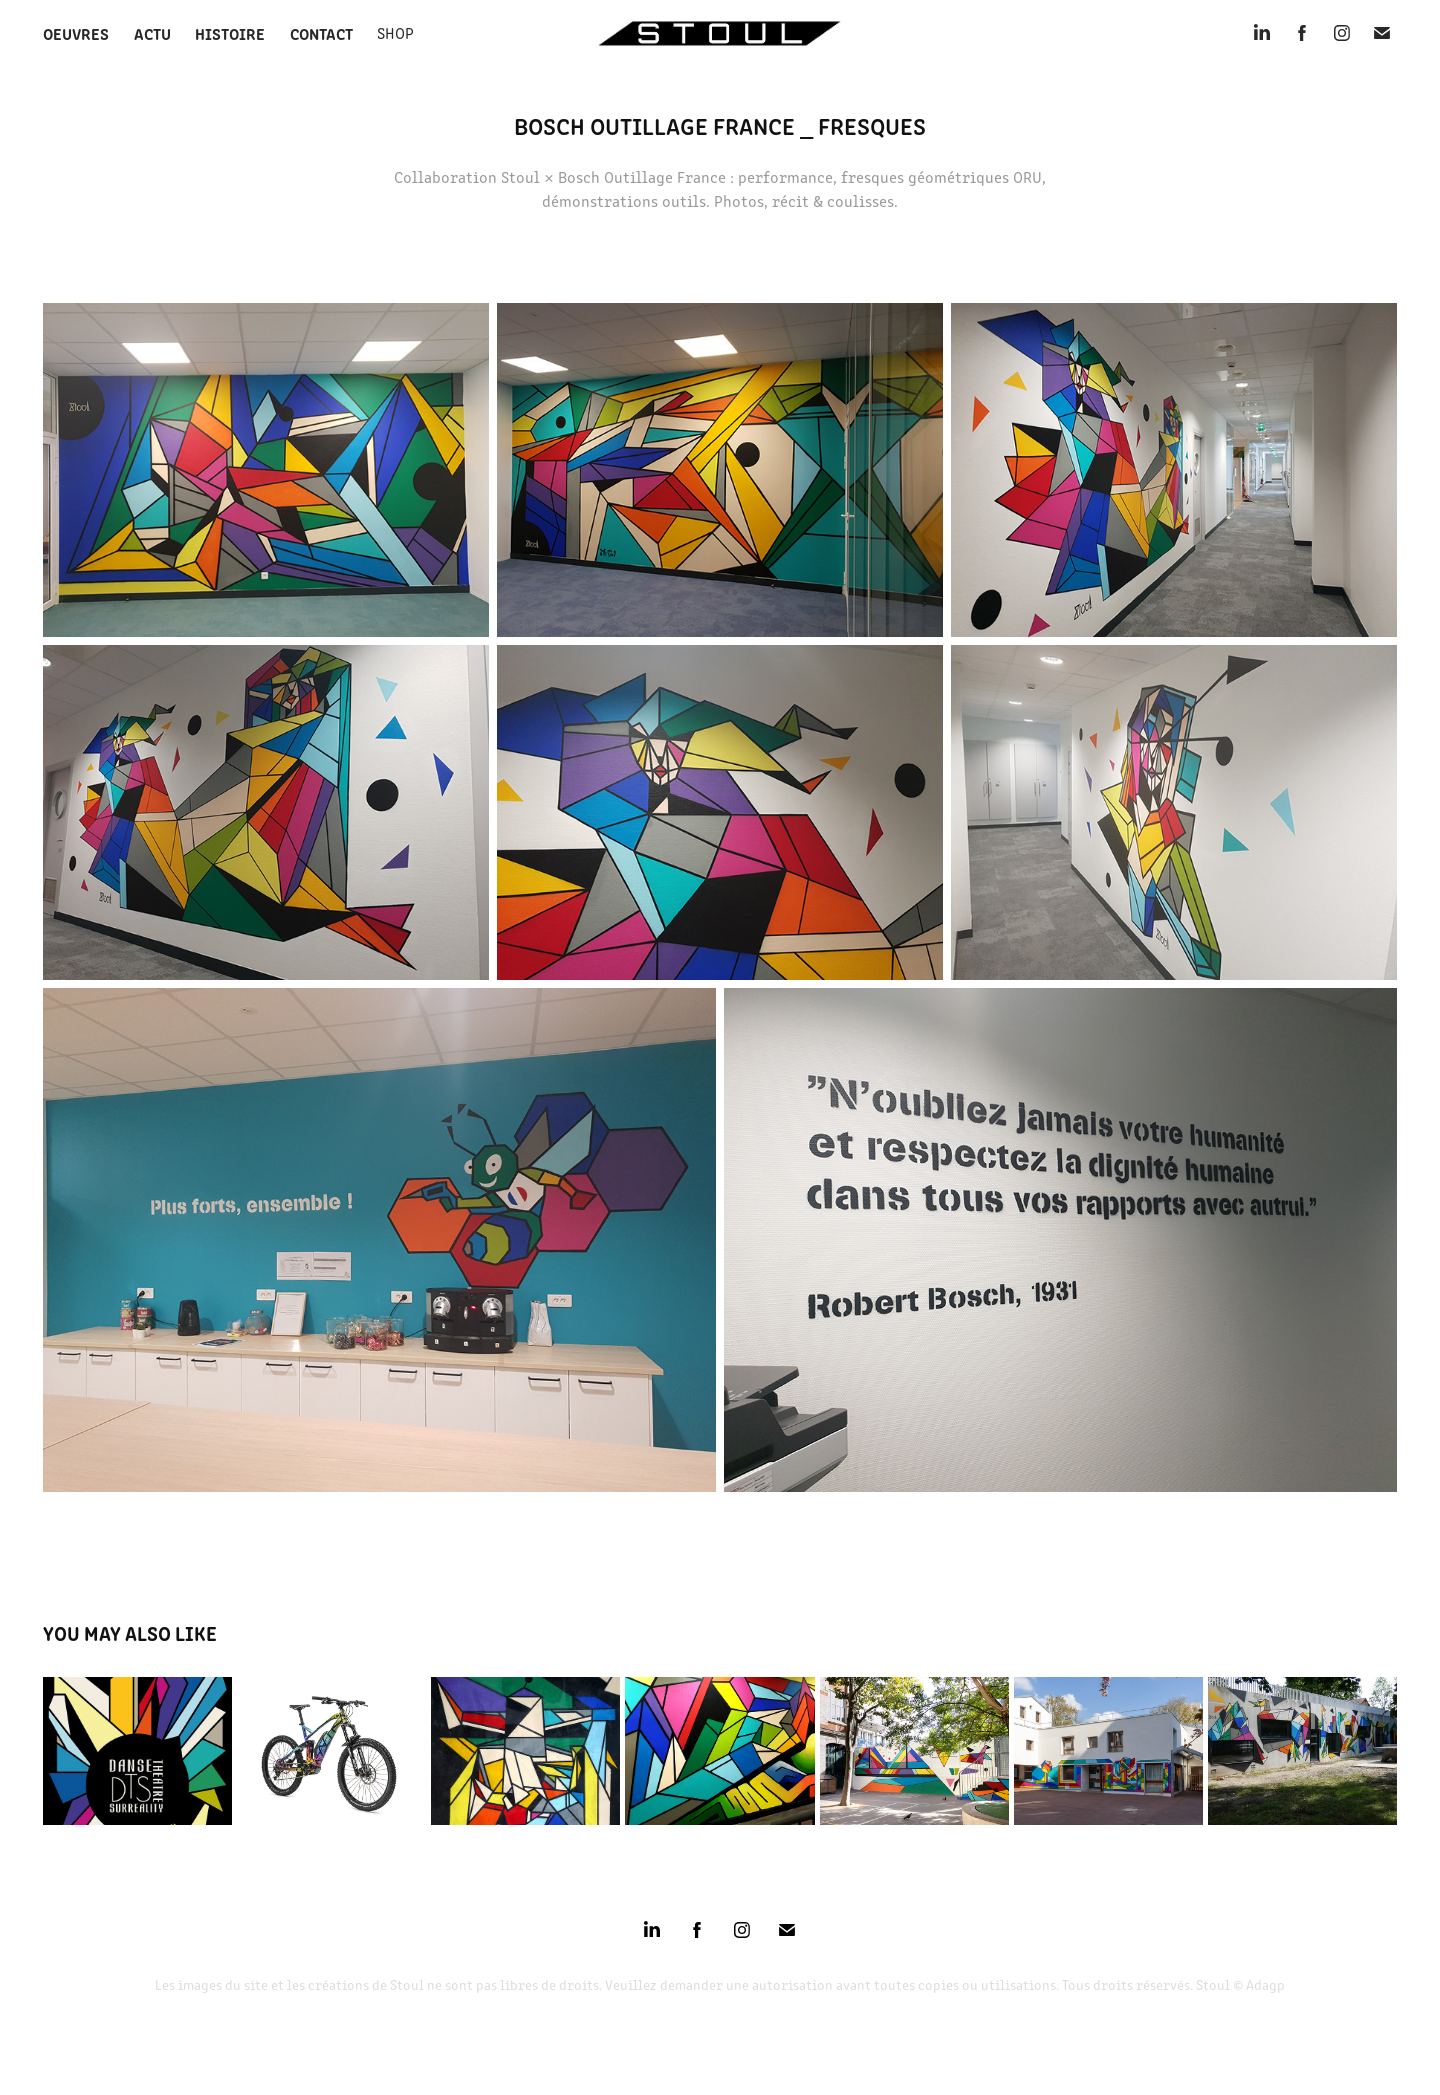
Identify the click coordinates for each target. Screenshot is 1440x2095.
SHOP (395, 32)
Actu (152, 33)
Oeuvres (76, 33)
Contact (321, 33)
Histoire (230, 33)
